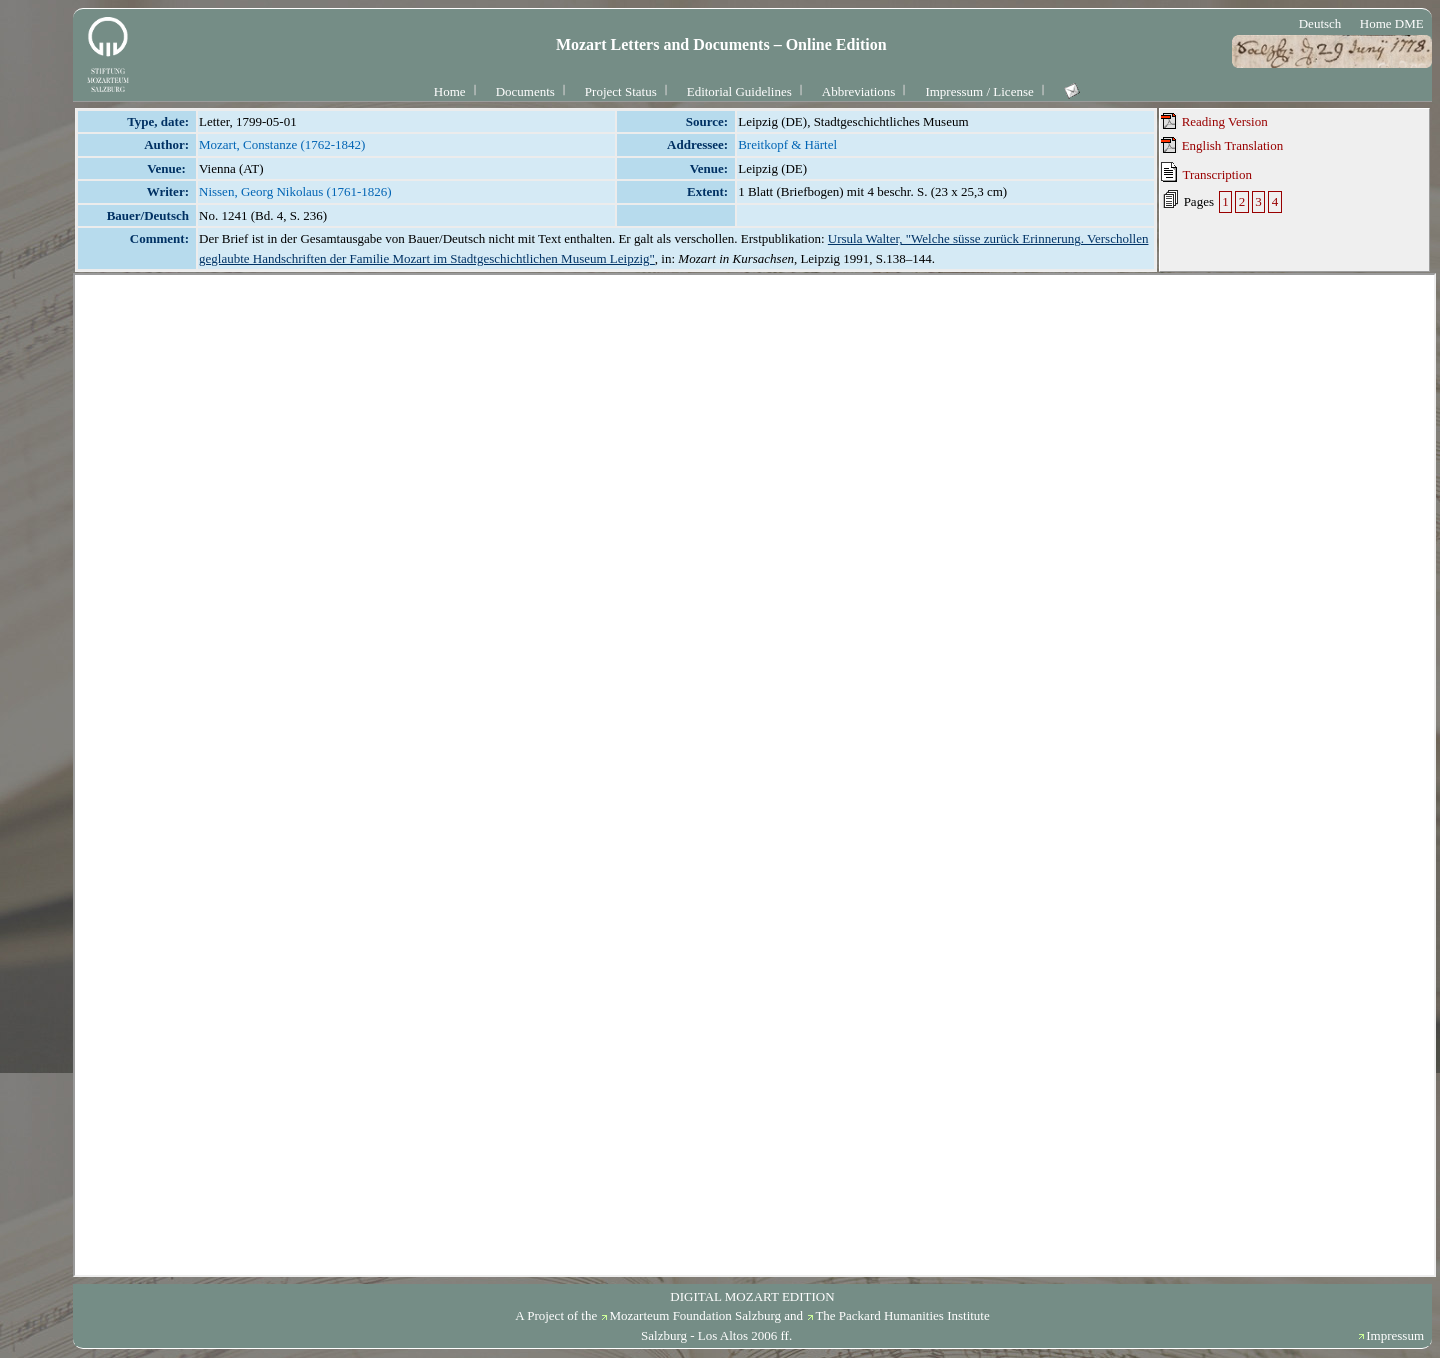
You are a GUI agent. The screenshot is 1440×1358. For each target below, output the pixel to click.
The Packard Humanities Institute (902, 1315)
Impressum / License (979, 91)
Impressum (1395, 1335)
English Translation (1222, 145)
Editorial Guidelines (739, 91)
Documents (525, 91)
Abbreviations (859, 91)
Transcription (1206, 172)
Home (450, 91)
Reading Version (1214, 121)
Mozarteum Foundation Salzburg (695, 1315)
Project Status (621, 91)
